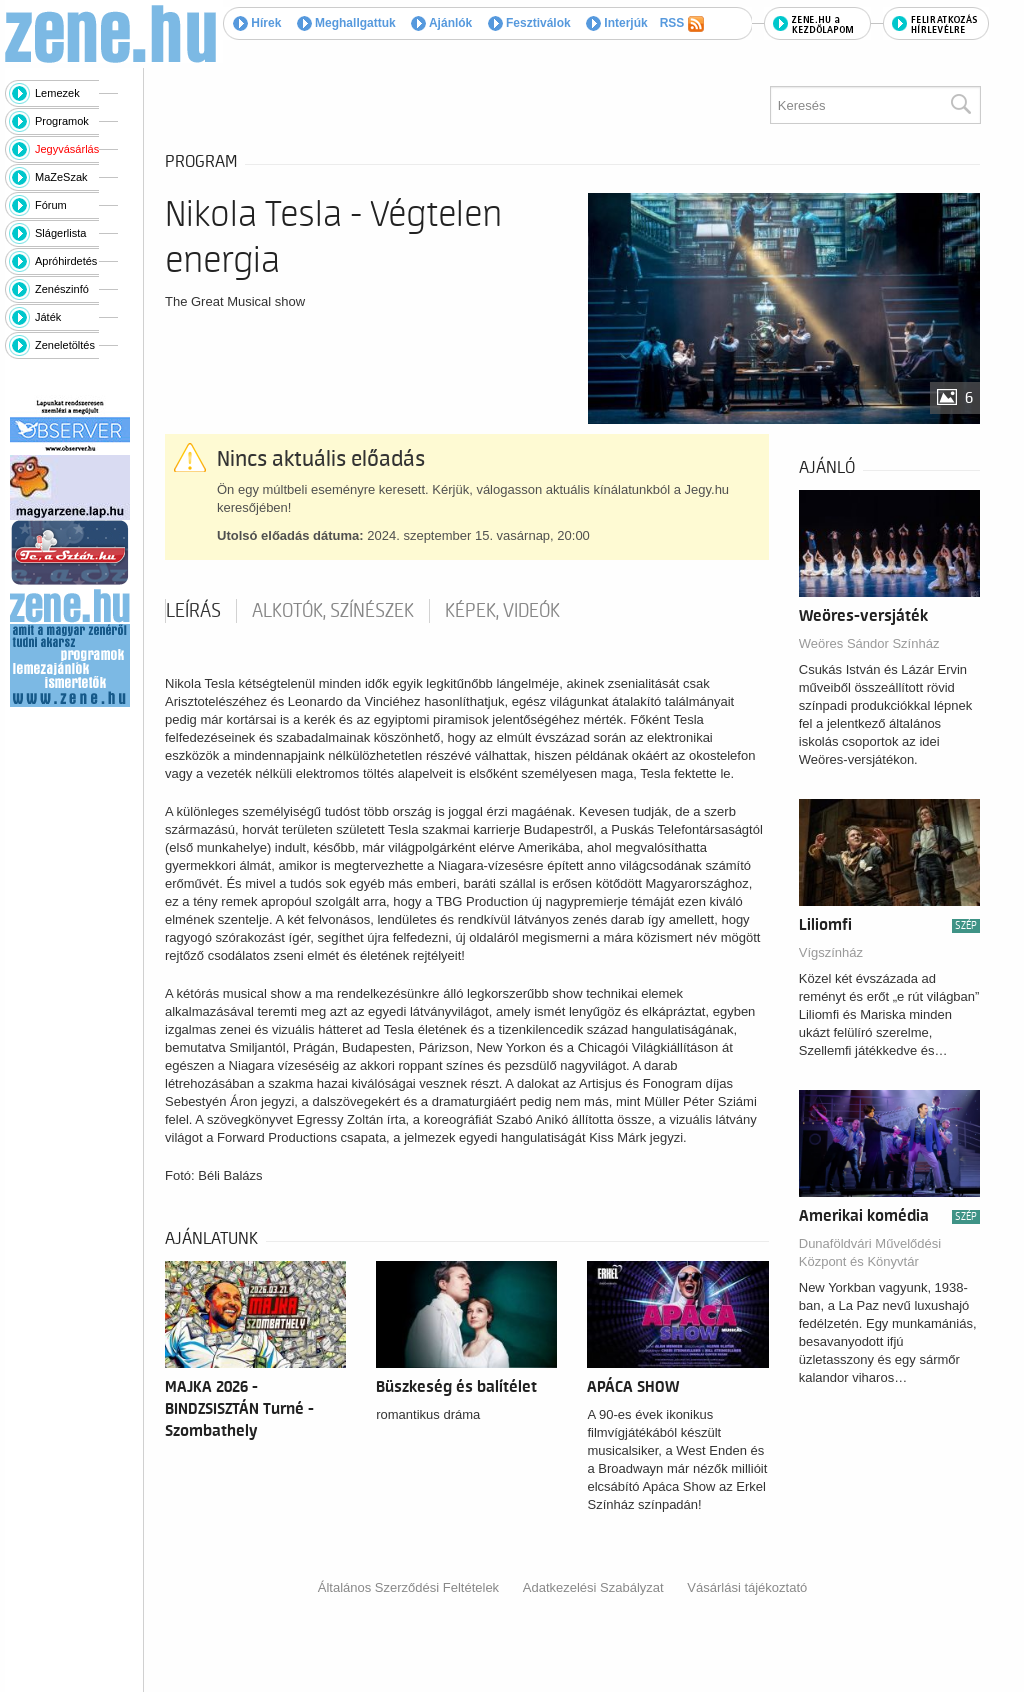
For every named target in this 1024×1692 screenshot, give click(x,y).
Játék (48, 317)
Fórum (51, 205)
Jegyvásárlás (67, 149)
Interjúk (617, 23)
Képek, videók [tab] (502, 611)
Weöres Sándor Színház (869, 643)
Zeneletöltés (65, 345)
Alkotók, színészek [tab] (333, 611)
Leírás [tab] (193, 611)
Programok (62, 121)
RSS (682, 24)
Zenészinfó (62, 289)
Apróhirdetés (66, 261)
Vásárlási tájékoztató (747, 1587)
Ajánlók (441, 23)
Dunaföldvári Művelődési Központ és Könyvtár (870, 1252)
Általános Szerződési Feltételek (408, 1587)
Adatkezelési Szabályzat (593, 1587)
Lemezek (57, 93)
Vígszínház (831, 952)
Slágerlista (60, 233)
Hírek (257, 23)
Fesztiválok (529, 23)
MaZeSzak (61, 177)
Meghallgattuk (346, 23)
